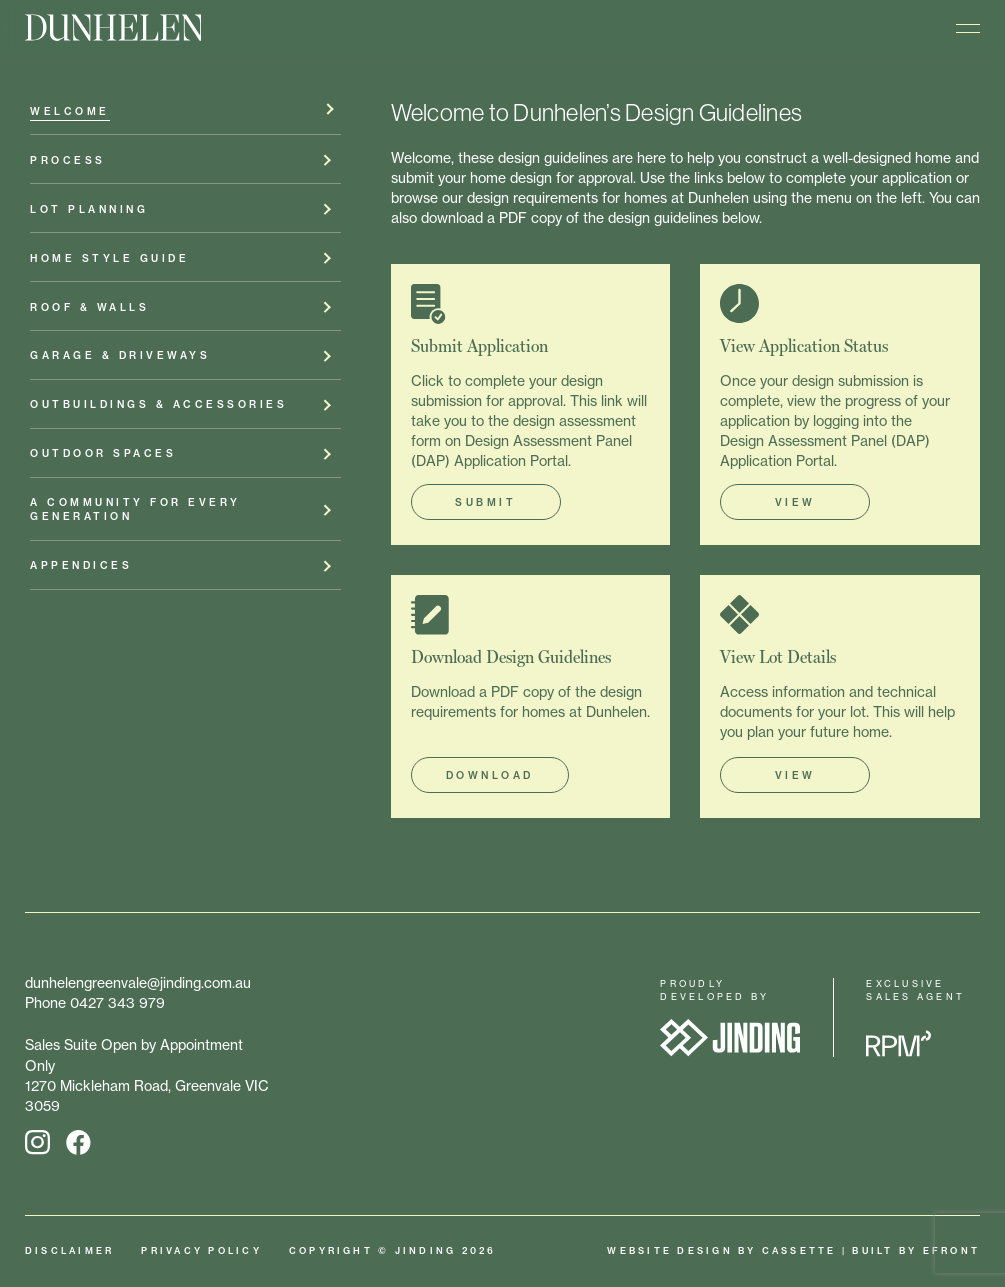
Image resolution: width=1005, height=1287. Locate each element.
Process (68, 163)
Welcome (70, 114)
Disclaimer (69, 1250)
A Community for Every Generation (135, 512)
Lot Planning (89, 212)
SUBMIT (485, 502)
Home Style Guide (109, 261)
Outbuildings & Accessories (158, 407)
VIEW (795, 502)
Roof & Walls (89, 309)
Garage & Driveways (120, 358)
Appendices (81, 568)
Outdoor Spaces (103, 456)
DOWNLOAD (490, 775)
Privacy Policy (201, 1250)
